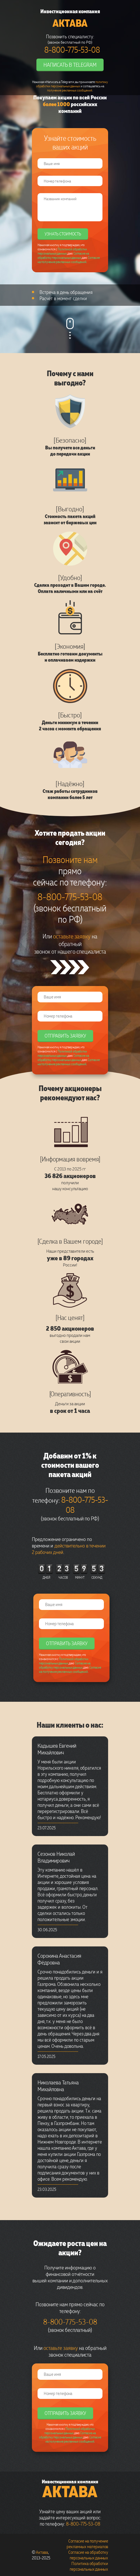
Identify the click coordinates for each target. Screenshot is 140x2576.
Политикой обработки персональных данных (62, 251)
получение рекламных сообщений (69, 90)
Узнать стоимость (63, 234)
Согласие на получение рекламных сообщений (69, 259)
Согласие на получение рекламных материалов (87, 2543)
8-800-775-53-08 (72, 49)
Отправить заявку (65, 1035)
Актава (70, 23)
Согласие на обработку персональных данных (63, 255)
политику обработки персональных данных (72, 84)
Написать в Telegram (70, 64)
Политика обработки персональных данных (89, 2566)
